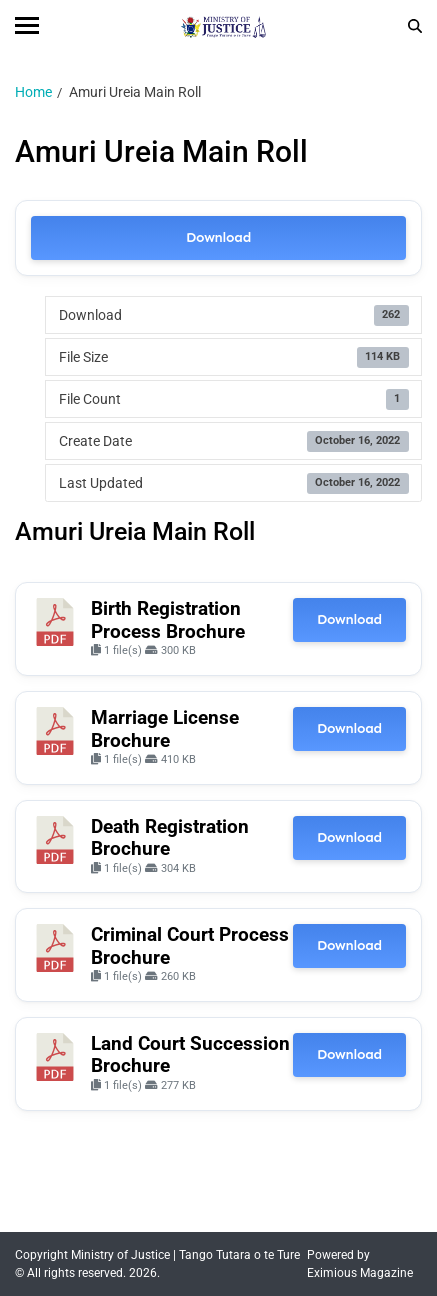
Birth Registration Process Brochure (168, 620)
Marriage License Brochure (165, 729)
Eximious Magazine (360, 1273)
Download (218, 237)
